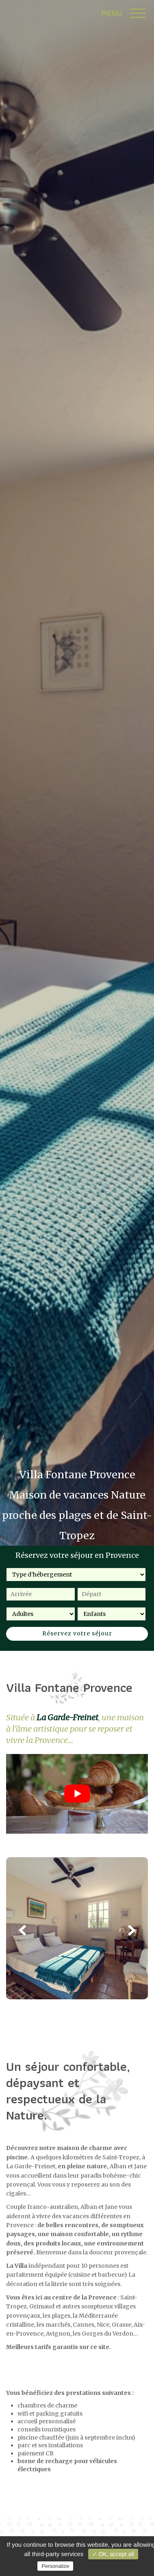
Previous (22, 1930)
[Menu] (138, 14)
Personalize (55, 2566)
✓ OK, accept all (113, 2554)
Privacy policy (101, 2566)
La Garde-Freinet (67, 1717)
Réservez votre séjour (77, 1633)
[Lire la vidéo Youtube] (77, 1794)
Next (132, 1930)
